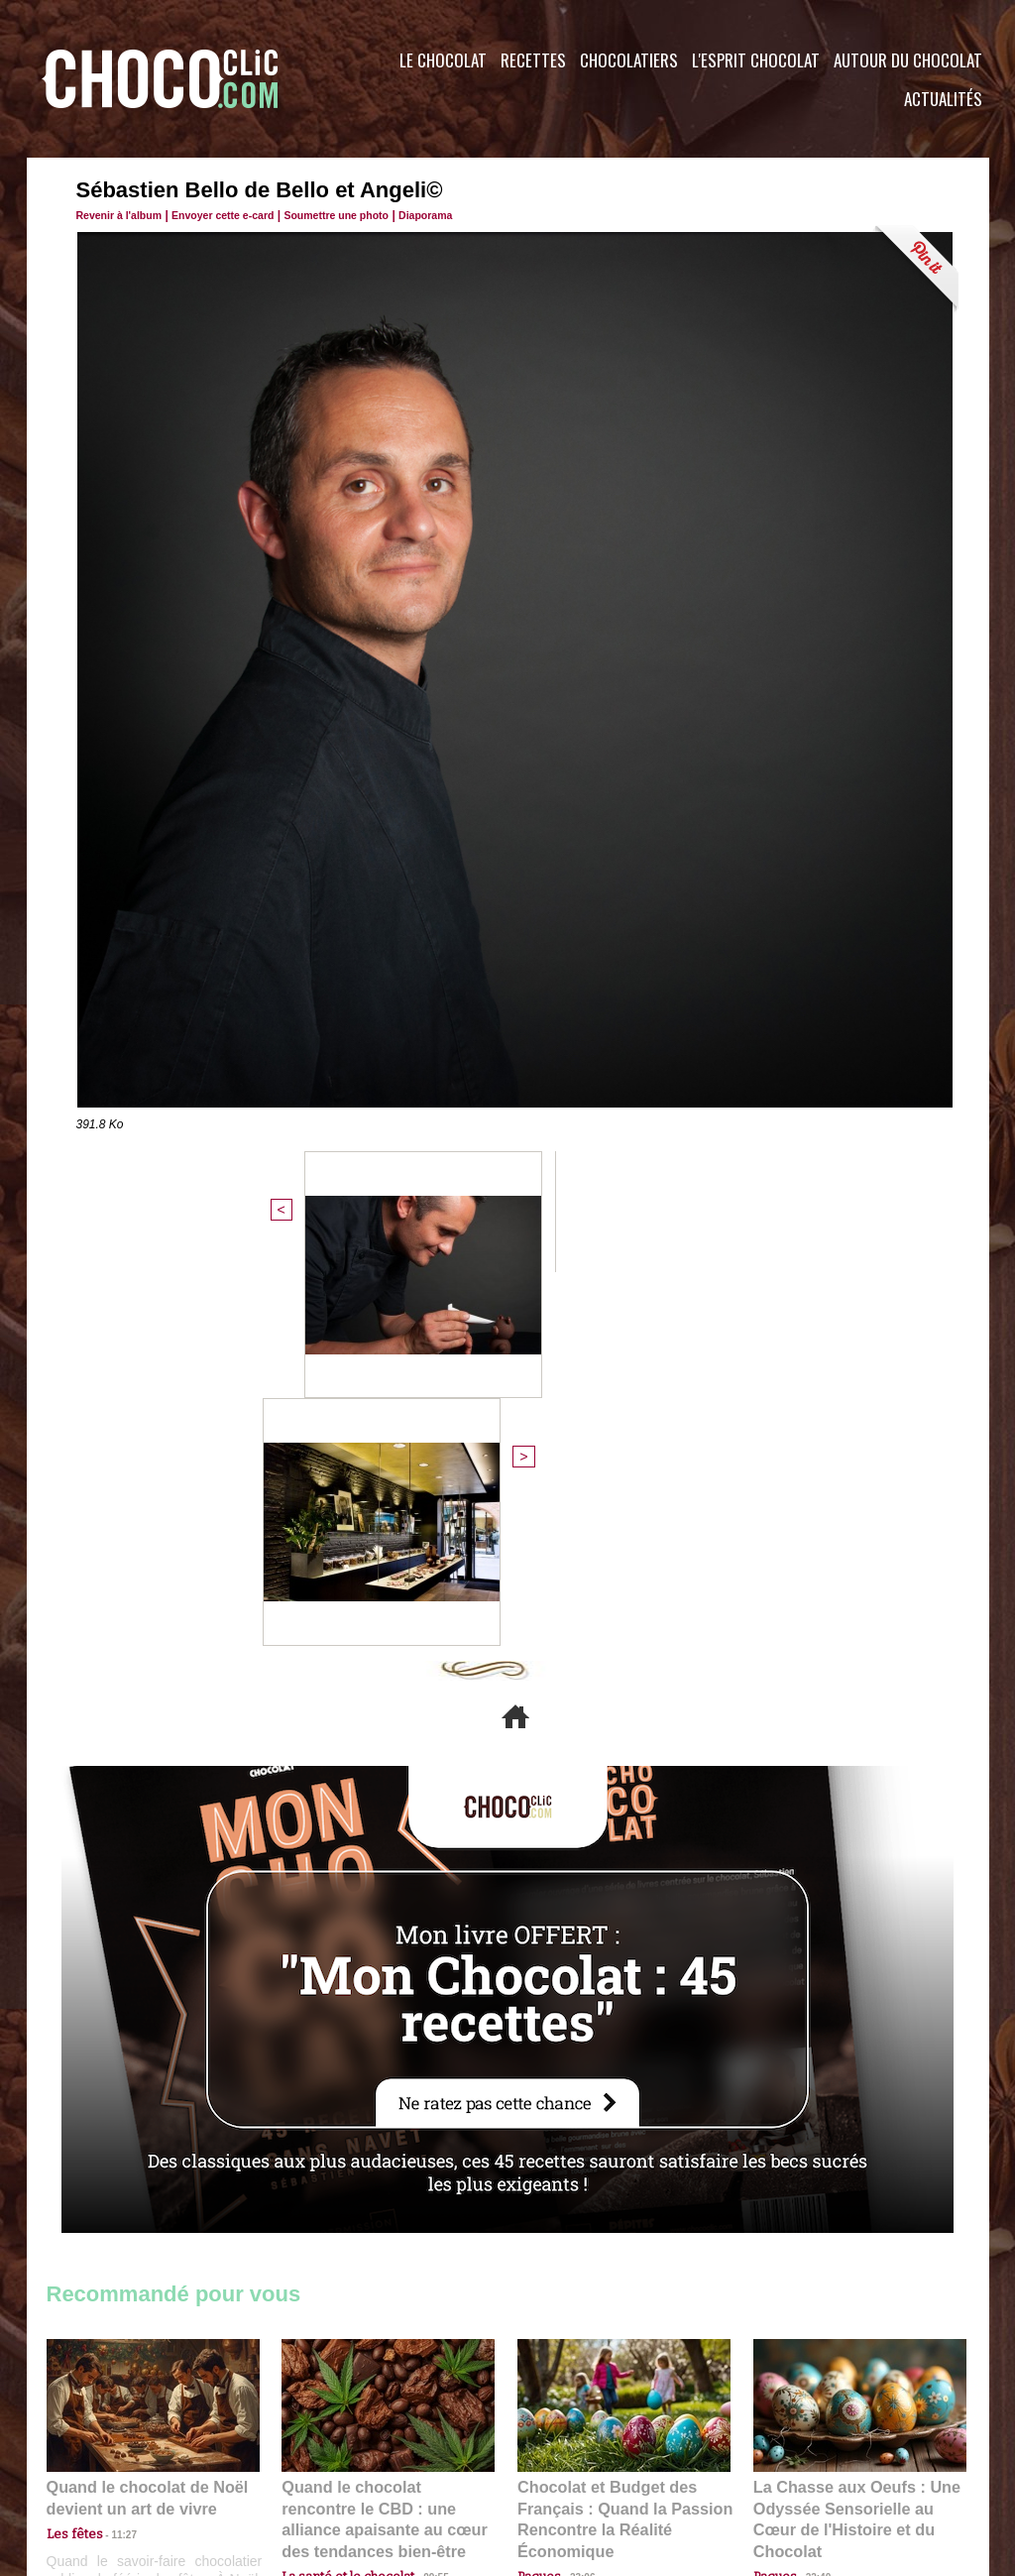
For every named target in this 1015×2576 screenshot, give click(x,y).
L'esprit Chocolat (756, 60)
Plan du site (563, 2456)
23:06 (575, 2195)
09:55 (420, 2175)
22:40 (811, 2175)
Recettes (533, 60)
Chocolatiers (629, 60)
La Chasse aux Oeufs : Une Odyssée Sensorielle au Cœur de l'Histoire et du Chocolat (851, 2132)
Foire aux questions (812, 2456)
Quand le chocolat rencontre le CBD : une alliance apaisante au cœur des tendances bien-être (387, 2132)
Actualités (943, 98)
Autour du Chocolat (908, 60)
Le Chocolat (443, 60)
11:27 (113, 2157)
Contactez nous (107, 2456)
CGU (310, 2456)
